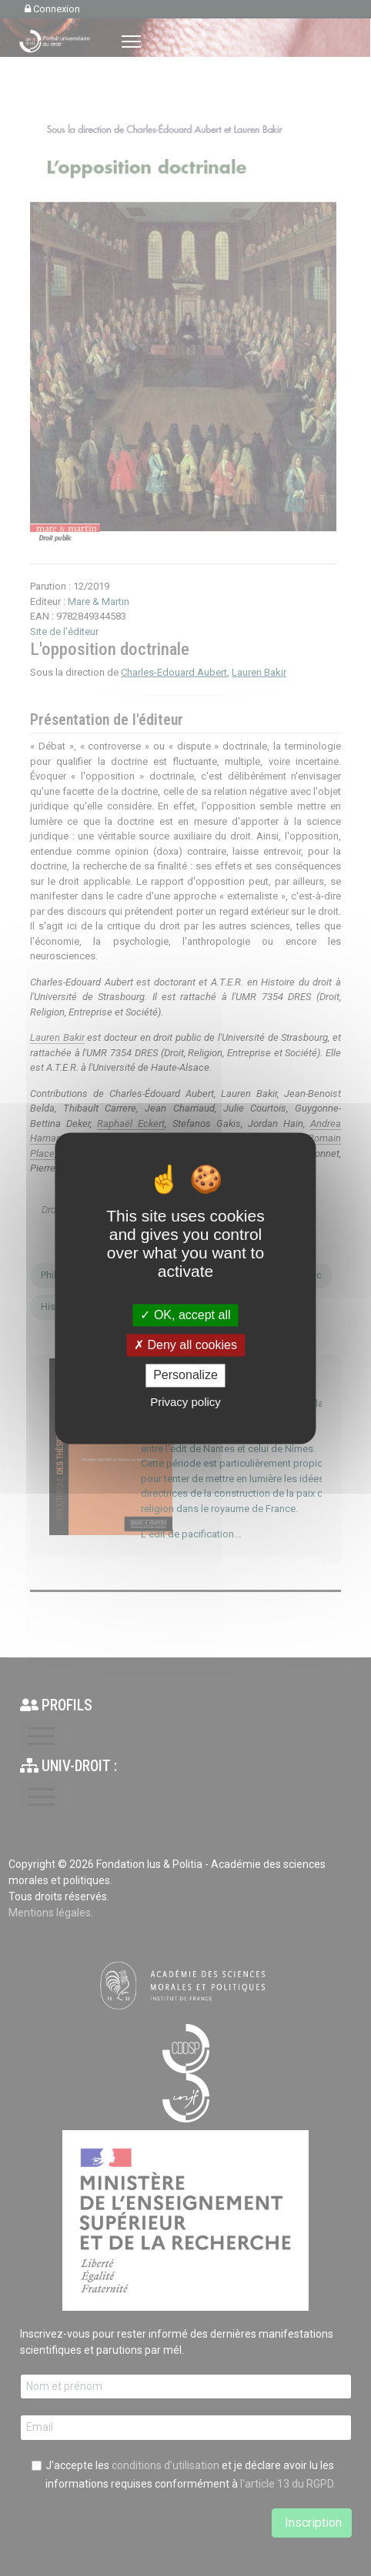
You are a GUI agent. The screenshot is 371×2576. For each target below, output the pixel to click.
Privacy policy (185, 1401)
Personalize (185, 1375)
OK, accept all (185, 1314)
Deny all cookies (185, 1345)
